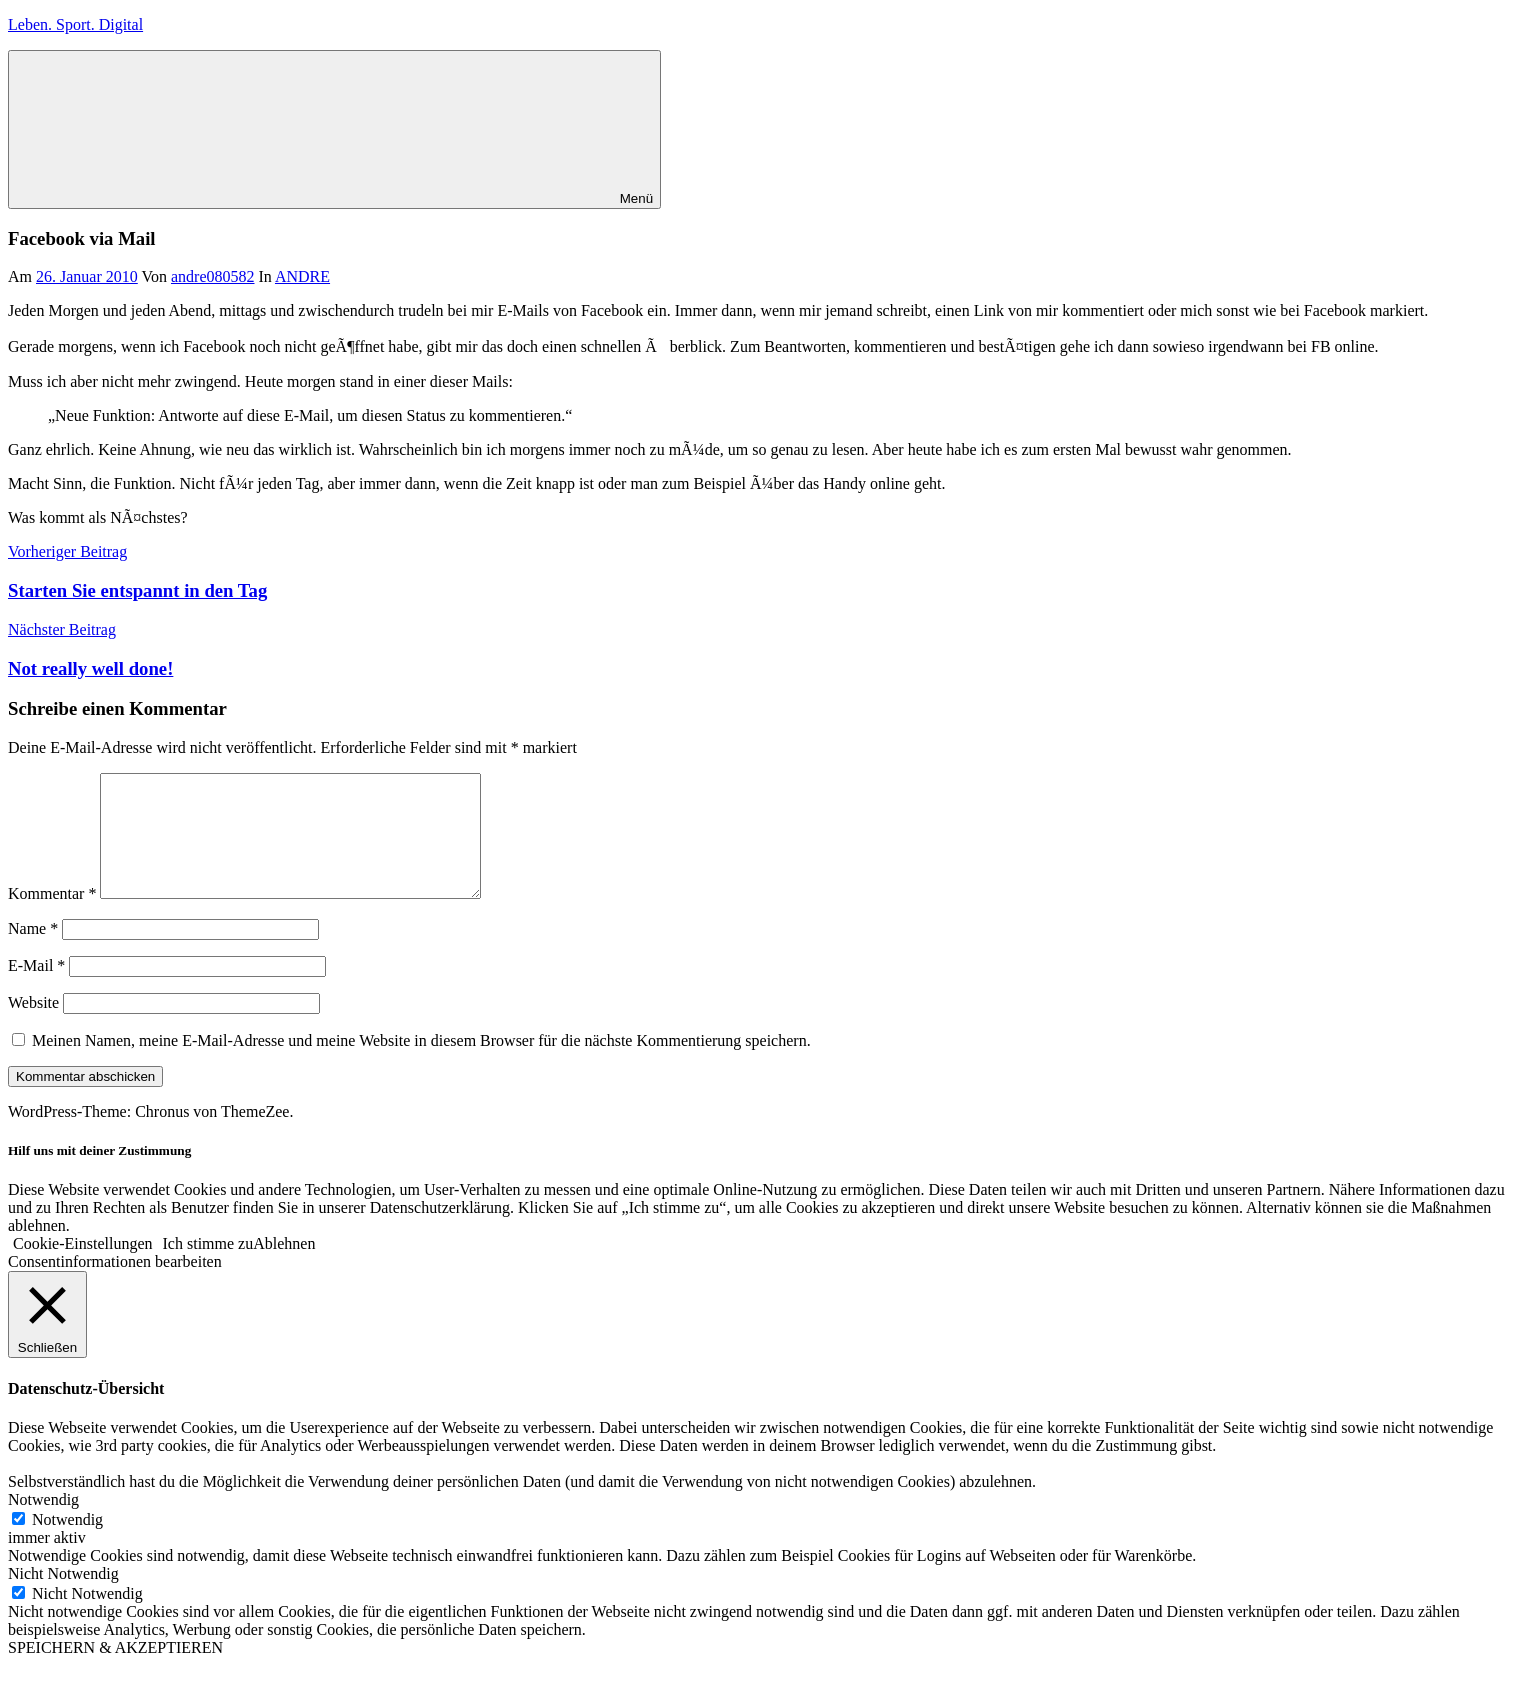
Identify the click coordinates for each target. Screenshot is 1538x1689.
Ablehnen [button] (284, 1267)
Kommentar (52, 917)
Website (33, 1026)
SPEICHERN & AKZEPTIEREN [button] (115, 1671)
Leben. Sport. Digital (75, 24)
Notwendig (67, 1543)
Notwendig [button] (43, 1523)
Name (33, 952)
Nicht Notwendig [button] (63, 1597)
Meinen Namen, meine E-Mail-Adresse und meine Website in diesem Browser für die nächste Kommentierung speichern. (421, 1064)
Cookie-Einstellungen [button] (83, 1267)
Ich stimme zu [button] (208, 1267)
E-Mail (36, 989)
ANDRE (302, 276)
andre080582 (213, 276)
